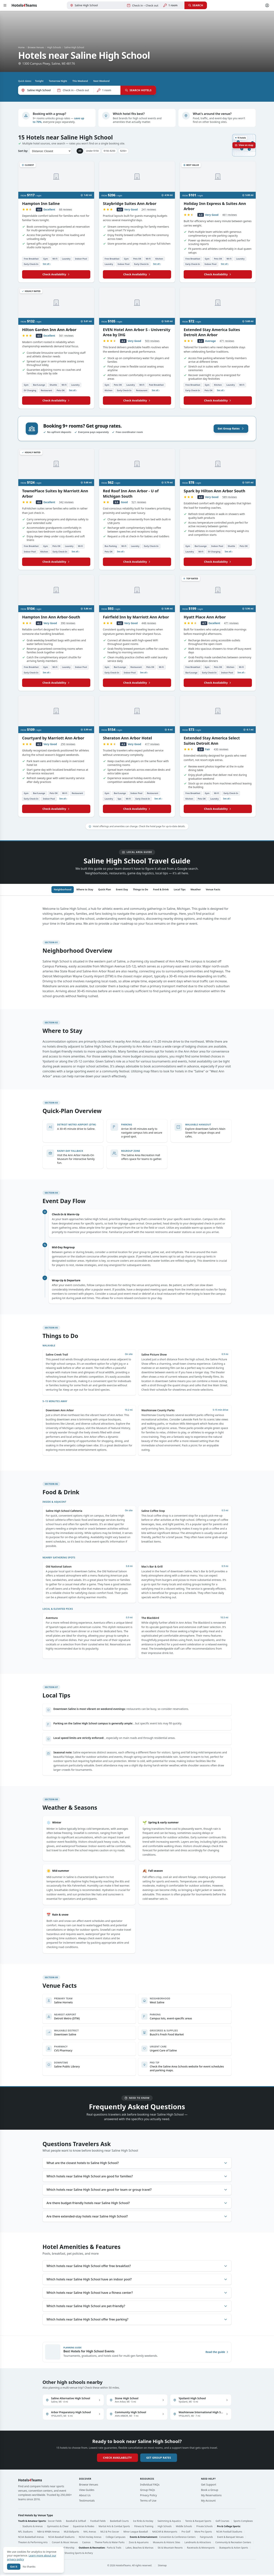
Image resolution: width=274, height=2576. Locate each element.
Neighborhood (62, 889)
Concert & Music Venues (65, 2543)
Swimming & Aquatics (169, 2522)
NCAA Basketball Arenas (31, 2538)
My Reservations (211, 2496)
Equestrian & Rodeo (83, 2527)
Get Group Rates (229, 428)
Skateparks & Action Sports (233, 2549)
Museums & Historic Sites (166, 2543)
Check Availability (117, 2459)
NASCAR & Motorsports (164, 2533)
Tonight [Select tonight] (39, 81)
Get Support (208, 2486)
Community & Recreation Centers (233, 2543)
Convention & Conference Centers (177, 2538)
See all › (46, 263)
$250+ (123, 150)
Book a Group (209, 2491)
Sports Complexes (243, 2522)
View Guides (86, 2491)
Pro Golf (186, 2533)
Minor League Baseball (135, 2533)
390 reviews (68, 623)
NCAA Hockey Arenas (90, 2538)
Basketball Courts (119, 2522)
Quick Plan (104, 889)
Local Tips (180, 889)
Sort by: (23, 151)
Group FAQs (147, 2491)
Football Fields (98, 2522)
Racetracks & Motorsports (201, 2549)
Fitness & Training (143, 2527)
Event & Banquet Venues (230, 2538)
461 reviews (229, 215)
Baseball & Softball (76, 2522)
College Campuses (116, 2538)
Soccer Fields (55, 2522)
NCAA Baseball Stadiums (61, 2538)
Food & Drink (161, 889)
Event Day (122, 889)
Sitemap (162, 2566)
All (80, 150)
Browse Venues (36, 47)
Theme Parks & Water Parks (109, 2543)
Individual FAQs (149, 2486)
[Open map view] (229, 144)
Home (21, 47)
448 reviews (148, 623)
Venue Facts (213, 889)
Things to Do (140, 889)
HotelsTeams (24, 5)
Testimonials (87, 2502)
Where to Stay (84, 889)
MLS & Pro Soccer (109, 2533)
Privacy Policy (148, 2496)
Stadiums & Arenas (32, 2527)
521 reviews (138, 502)
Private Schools (204, 2527)
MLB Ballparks (71, 2533)
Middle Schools (184, 2527)
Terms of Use (148, 2502)
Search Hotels (138, 90)
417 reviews (152, 744)
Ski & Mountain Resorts (170, 2549)
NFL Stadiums (25, 2533)
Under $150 (92, 150)
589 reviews (229, 497)
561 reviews (66, 335)
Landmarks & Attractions (197, 2543)
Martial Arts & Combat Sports (114, 2527)
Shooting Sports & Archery (79, 2554)
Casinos (86, 2543)
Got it (13, 2566)
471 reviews (227, 341)
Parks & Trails (114, 2549)
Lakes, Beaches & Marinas (139, 2549)
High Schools (54, 47)
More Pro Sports (203, 2533)
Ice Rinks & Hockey (143, 2522)
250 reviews (68, 744)
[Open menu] (5, 5)
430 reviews (221, 749)
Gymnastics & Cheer (58, 2527)
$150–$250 (109, 150)
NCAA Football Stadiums (229, 2533)
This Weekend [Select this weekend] (80, 81)
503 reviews (152, 341)
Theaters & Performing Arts (33, 2543)
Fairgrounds (206, 2538)
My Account (208, 2502)
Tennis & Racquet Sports (198, 2522)
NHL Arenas (89, 2533)
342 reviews (66, 502)
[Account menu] (267, 5)
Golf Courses (222, 2522)
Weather (196, 889)
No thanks (29, 2566)
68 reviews (65, 209)
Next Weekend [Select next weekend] (101, 81)
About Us (85, 2496)
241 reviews (148, 209)
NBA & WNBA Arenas (48, 2533)
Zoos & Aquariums (139, 2543)
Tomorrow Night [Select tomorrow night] (58, 81)
